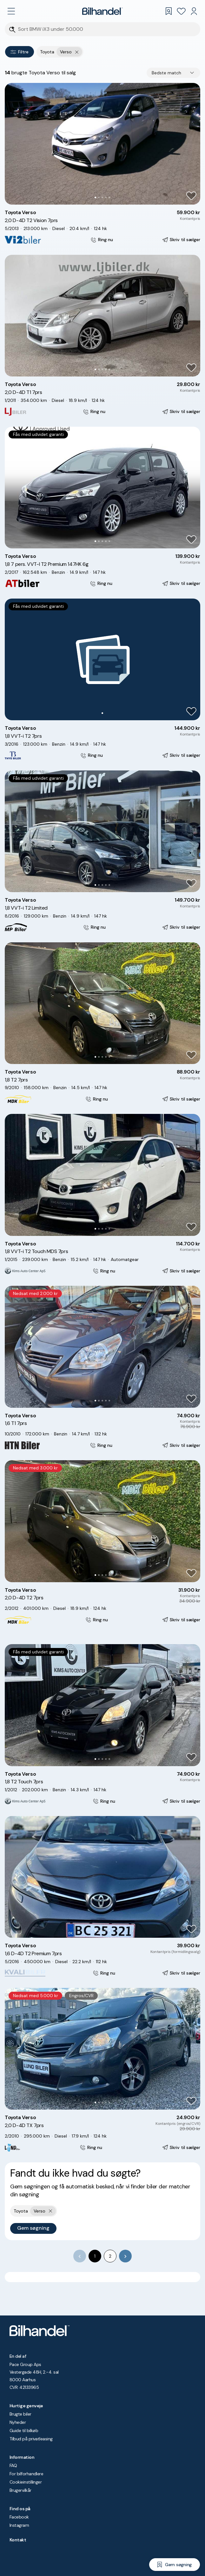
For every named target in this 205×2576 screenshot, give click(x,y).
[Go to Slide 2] (99, 197)
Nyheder (18, 2422)
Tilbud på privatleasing (31, 2439)
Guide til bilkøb (24, 2430)
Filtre (19, 52)
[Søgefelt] (106, 29)
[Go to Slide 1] (95, 197)
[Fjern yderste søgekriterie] (77, 51)
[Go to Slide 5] (109, 197)
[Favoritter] (181, 11)
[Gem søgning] (174, 2564)
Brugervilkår (20, 2490)
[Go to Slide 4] (106, 197)
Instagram (19, 2525)
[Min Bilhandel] (194, 11)
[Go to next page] (125, 2256)
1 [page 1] (95, 2256)
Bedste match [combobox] (166, 73)
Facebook (19, 2517)
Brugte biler (20, 2414)
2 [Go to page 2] (110, 2256)
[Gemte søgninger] (168, 11)
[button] (102, 144)
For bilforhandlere (26, 2474)
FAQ (13, 2465)
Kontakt (18, 2540)
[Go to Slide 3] (102, 197)
